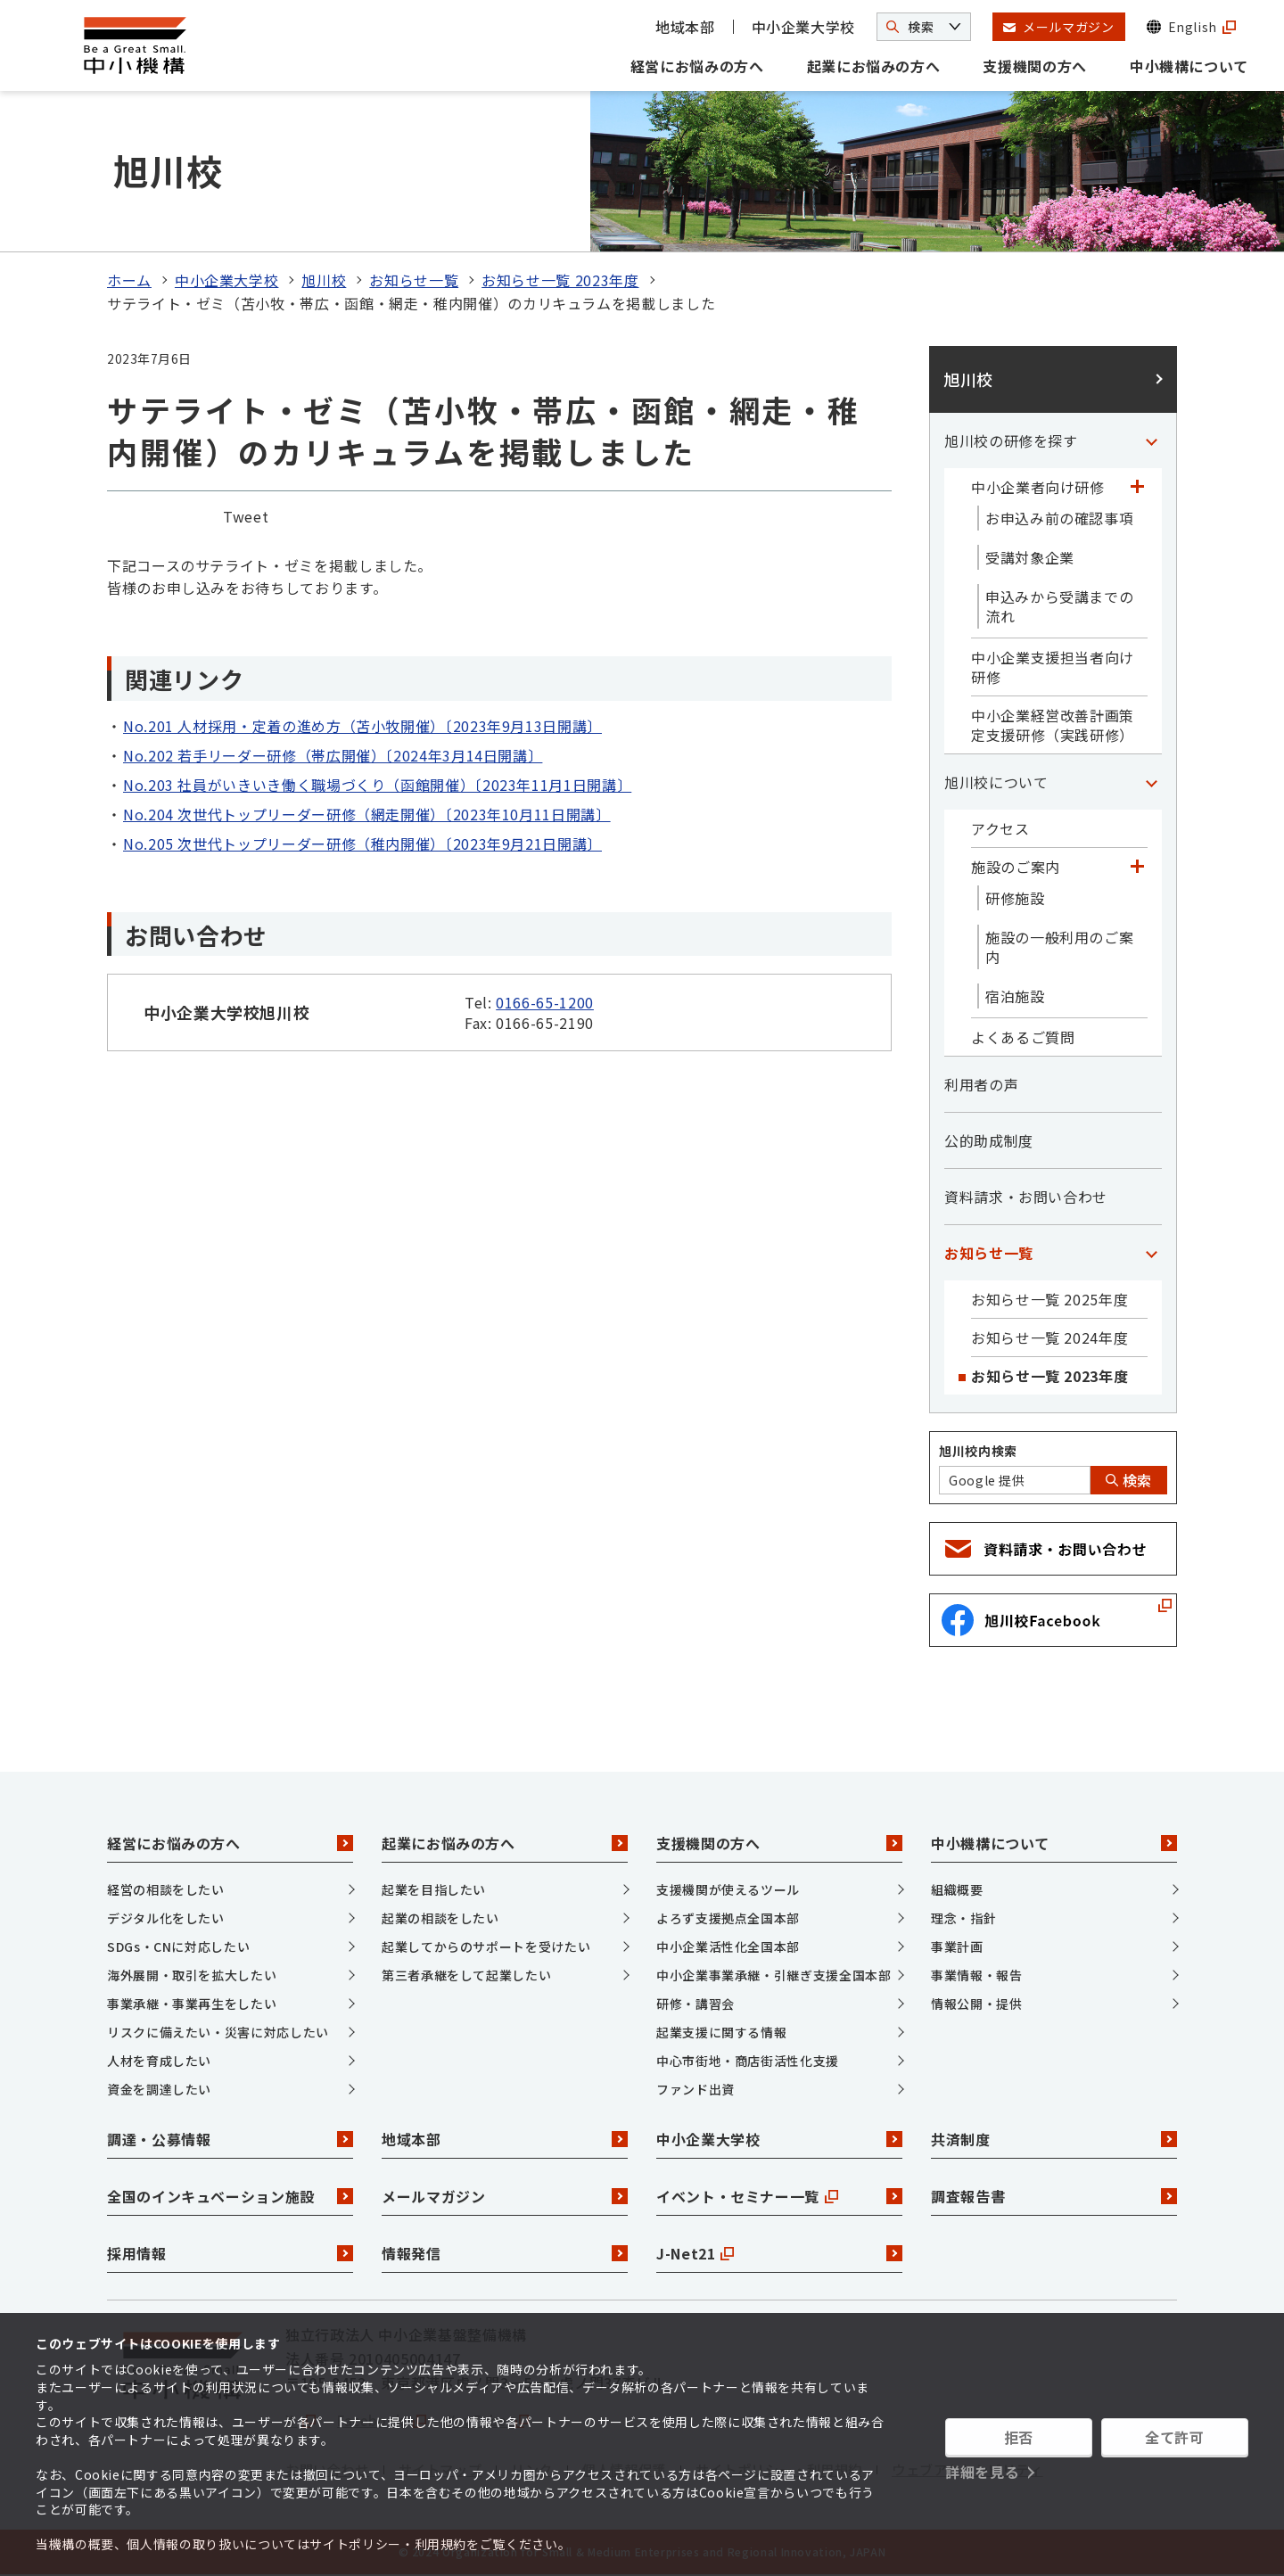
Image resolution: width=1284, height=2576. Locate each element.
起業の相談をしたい (440, 1918)
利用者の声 (981, 1084)
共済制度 (1054, 2139)
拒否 (1018, 2437)
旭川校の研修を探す (1011, 440)
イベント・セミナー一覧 (779, 2196)
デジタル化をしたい (166, 1918)
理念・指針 (963, 1918)
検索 (1129, 1480)
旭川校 (323, 280)
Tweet (245, 516)
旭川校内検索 (978, 1450)
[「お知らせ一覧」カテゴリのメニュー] (1151, 1252)
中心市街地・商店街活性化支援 (747, 2061)
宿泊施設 (1015, 996)
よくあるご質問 (1022, 1037)
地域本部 (685, 27)
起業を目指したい (434, 1889)
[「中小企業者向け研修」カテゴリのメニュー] (1137, 487)
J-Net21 (779, 2253)
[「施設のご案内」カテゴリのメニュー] (1137, 866)
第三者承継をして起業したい (466, 1975)
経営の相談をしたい (166, 1889)
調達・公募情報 (230, 2139)
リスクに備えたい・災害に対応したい (218, 2032)
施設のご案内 (1015, 866)
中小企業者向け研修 (1038, 487)
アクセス (1000, 828)
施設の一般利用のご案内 (1059, 946)
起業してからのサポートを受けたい (486, 1946)
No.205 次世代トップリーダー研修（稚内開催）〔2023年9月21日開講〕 (362, 843)
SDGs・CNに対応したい (178, 1946)
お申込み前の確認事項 (1059, 518)
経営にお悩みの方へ (697, 66)
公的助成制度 (988, 1140)
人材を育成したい (159, 2061)
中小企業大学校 (803, 27)
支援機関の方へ (1034, 66)
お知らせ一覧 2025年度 (1049, 1299)
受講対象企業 (1029, 557)
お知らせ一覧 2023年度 (560, 280)
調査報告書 (1054, 2196)
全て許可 (1175, 2437)
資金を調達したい (159, 2089)
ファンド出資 (695, 2089)
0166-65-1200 (545, 1002)
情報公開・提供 (976, 2003)
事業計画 (957, 1946)
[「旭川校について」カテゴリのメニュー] (1151, 782)
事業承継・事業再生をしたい (191, 2003)
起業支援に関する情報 (721, 2032)
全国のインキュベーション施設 (230, 2196)
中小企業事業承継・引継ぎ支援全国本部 (774, 1975)
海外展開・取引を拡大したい (191, 1975)
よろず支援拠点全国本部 (728, 1918)
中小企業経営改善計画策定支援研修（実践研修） (1052, 724)
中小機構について (1189, 66)
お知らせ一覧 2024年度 (1049, 1337)
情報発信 (505, 2253)
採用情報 (230, 2253)
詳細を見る (982, 2472)
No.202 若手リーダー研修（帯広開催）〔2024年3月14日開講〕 (332, 755)
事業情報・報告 (976, 1975)
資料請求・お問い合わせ (1025, 1196)
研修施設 (1015, 898)
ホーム (129, 280)
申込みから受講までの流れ (1059, 606)
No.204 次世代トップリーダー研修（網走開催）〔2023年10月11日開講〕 (367, 814)
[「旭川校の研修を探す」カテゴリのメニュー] (1151, 440)
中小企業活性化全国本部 (728, 1946)
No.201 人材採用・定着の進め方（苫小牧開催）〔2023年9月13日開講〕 (362, 726)
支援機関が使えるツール (728, 1889)
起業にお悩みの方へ (874, 66)
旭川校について (996, 782)
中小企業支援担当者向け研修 (1052, 666)
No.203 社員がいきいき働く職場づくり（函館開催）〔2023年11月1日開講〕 (377, 784)
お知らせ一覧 (413, 280)
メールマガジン (505, 2196)
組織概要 (957, 1889)
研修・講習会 (695, 2003)
